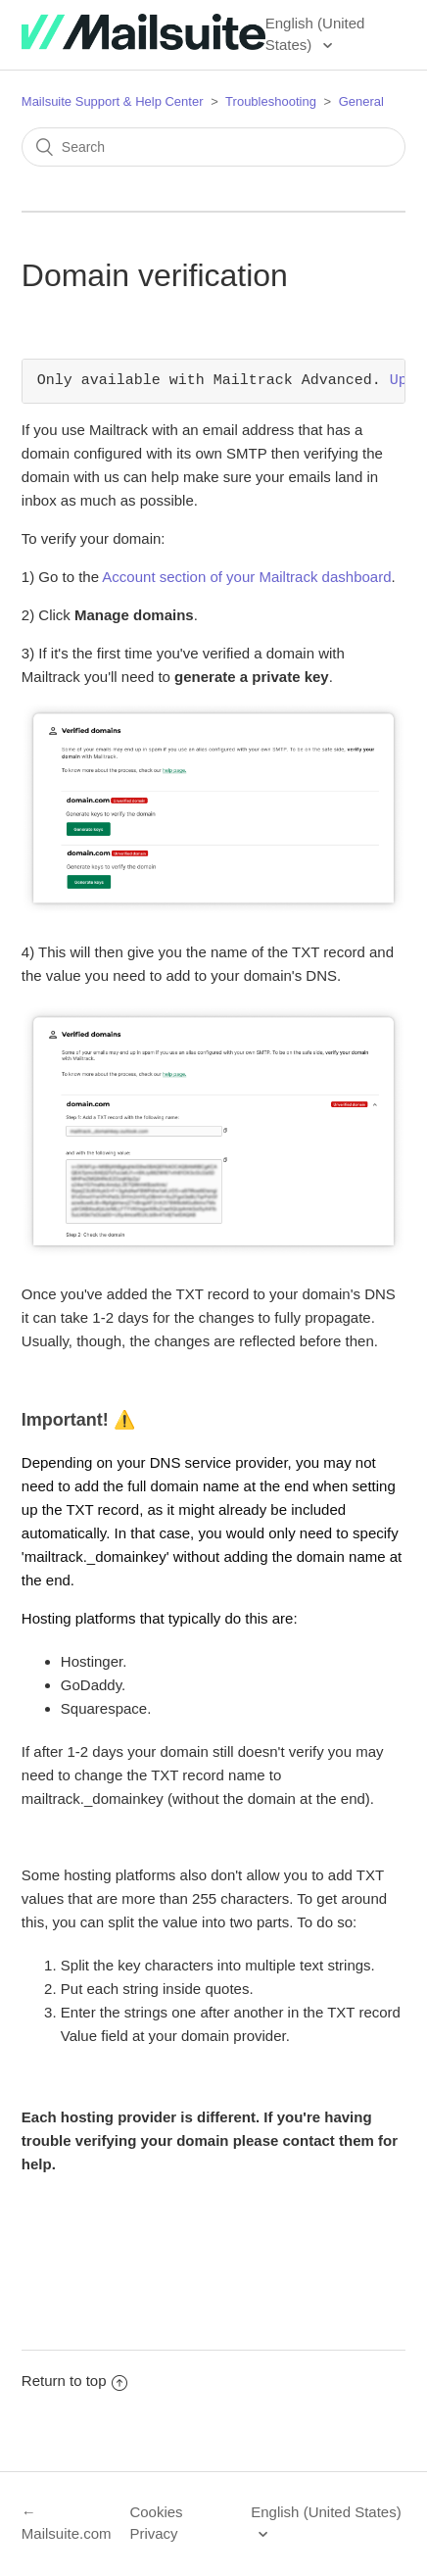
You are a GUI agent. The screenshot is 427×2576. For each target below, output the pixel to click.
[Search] (213, 147)
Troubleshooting (270, 101)
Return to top (74, 2380)
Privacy (153, 2533)
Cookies (155, 2511)
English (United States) (315, 34)
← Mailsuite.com (67, 2523)
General (361, 101)
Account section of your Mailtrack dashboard (246, 576)
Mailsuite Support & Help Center (113, 101)
